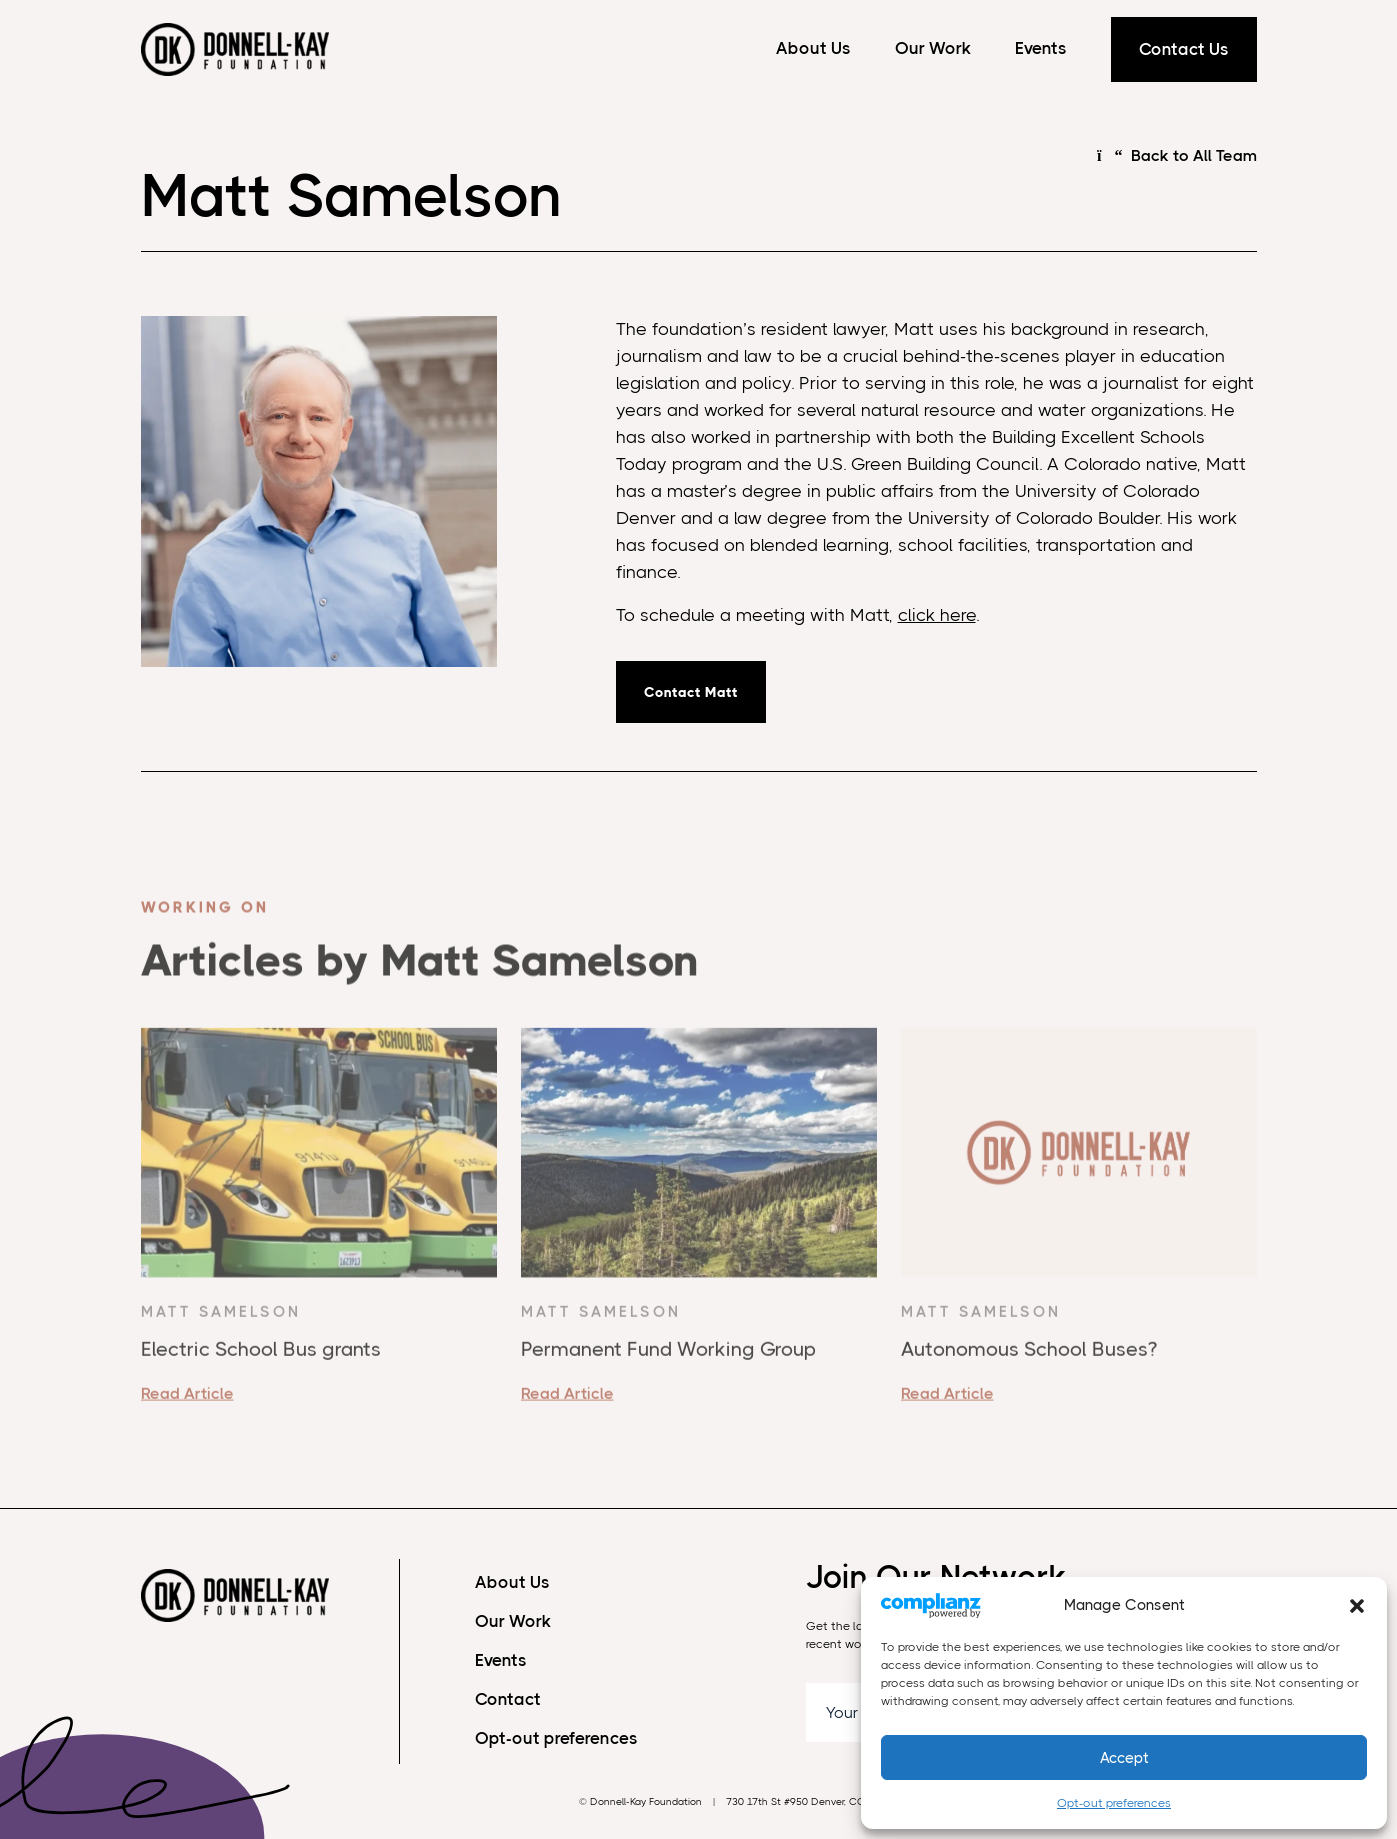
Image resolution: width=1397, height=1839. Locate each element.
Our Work (513, 1621)
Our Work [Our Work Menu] (933, 48)
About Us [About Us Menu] (813, 48)
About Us (512, 1582)
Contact (508, 1699)
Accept (1124, 1758)
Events (1041, 48)
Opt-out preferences (1114, 1803)
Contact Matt (691, 692)
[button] (1357, 1605)
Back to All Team (1176, 156)
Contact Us (1184, 49)
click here (937, 615)
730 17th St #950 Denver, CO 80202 (812, 1801)
